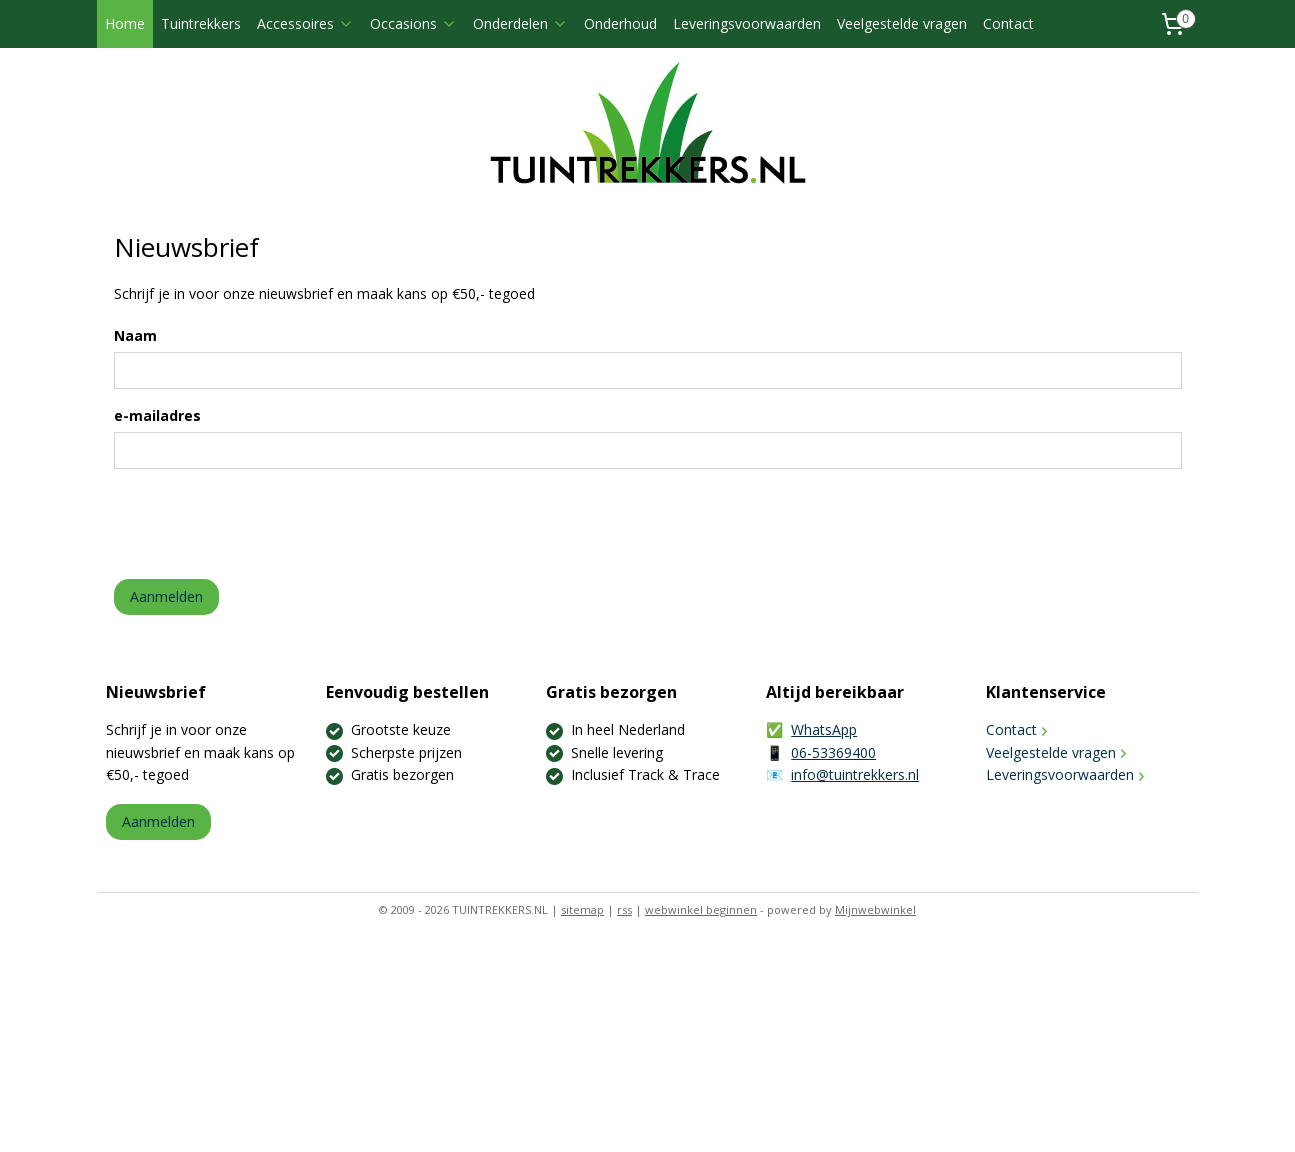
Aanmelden (165, 596)
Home (125, 23)
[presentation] (265, 524)
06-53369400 (833, 752)
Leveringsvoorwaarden (747, 23)
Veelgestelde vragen (902, 23)
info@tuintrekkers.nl (855, 774)
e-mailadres (156, 415)
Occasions (413, 23)
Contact (1008, 23)
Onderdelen (520, 23)
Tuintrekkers (201, 23)
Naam (134, 335)
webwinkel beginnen (701, 909)
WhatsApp (824, 729)
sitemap (582, 909)
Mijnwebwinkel (875, 909)
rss (624, 909)
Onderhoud (620, 23)
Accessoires (305, 23)
